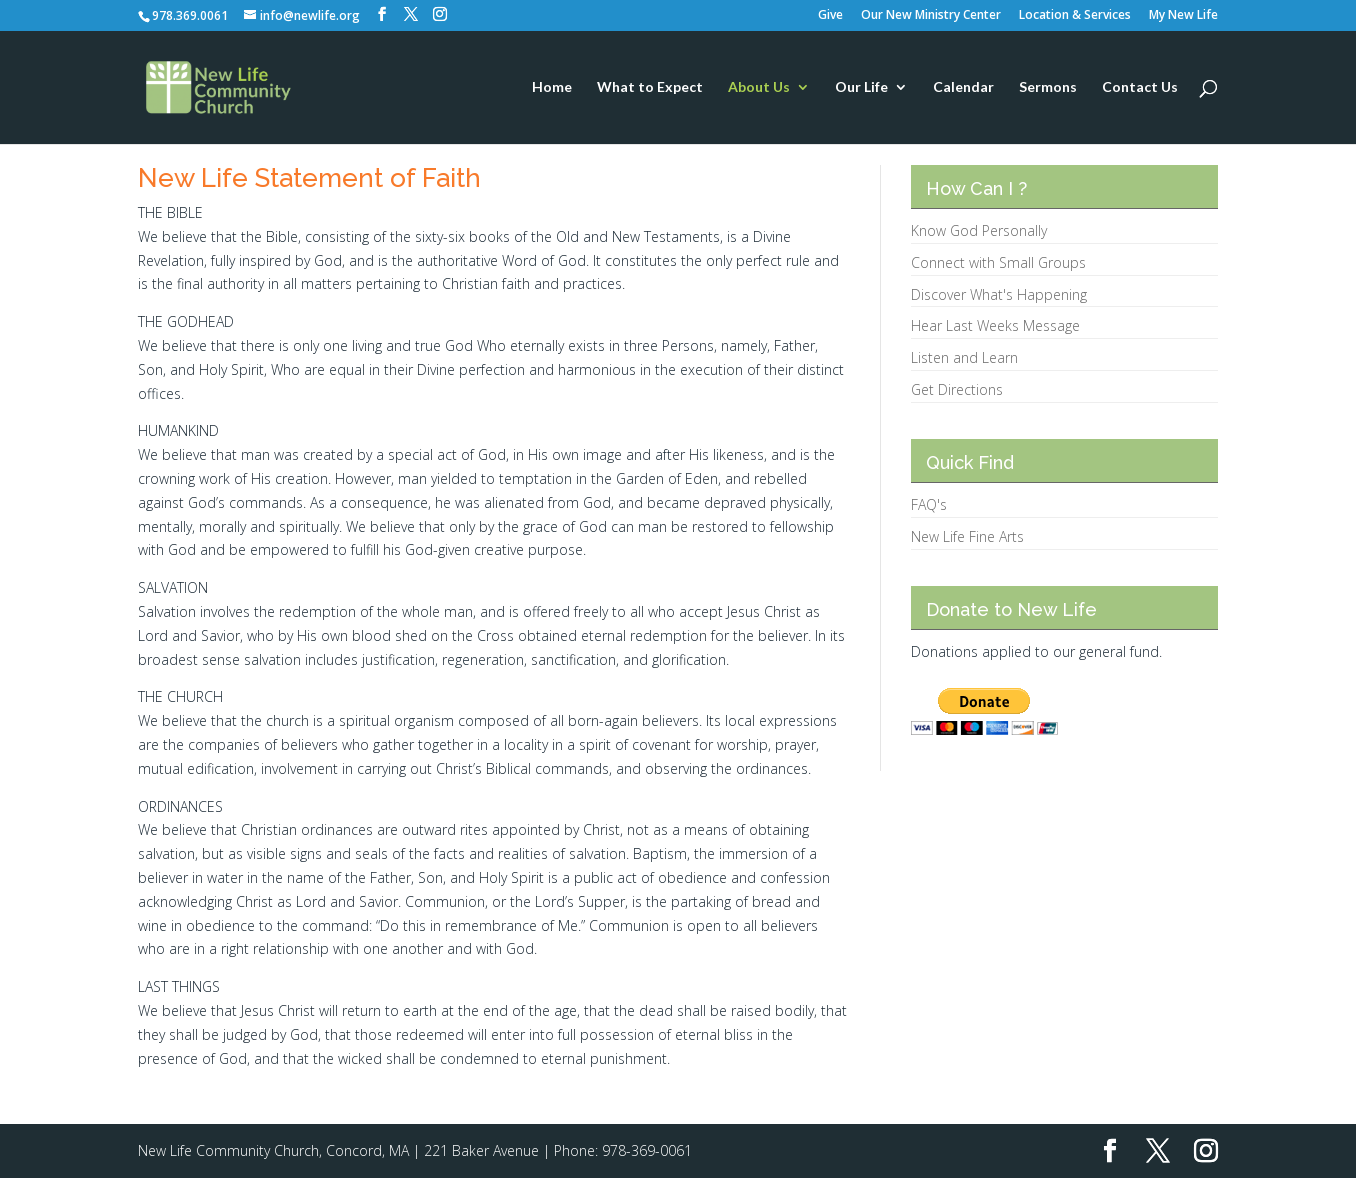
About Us (759, 87)
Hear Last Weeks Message (995, 325)
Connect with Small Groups (998, 262)
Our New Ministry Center (931, 16)
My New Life (1183, 16)
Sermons (1048, 87)
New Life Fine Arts (967, 536)
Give (830, 16)
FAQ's (929, 504)
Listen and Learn (964, 357)
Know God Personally (979, 230)
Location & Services (1075, 16)
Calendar (963, 87)
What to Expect (650, 87)
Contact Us (1140, 87)
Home (552, 87)
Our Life (861, 87)
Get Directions (957, 389)
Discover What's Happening (999, 294)
